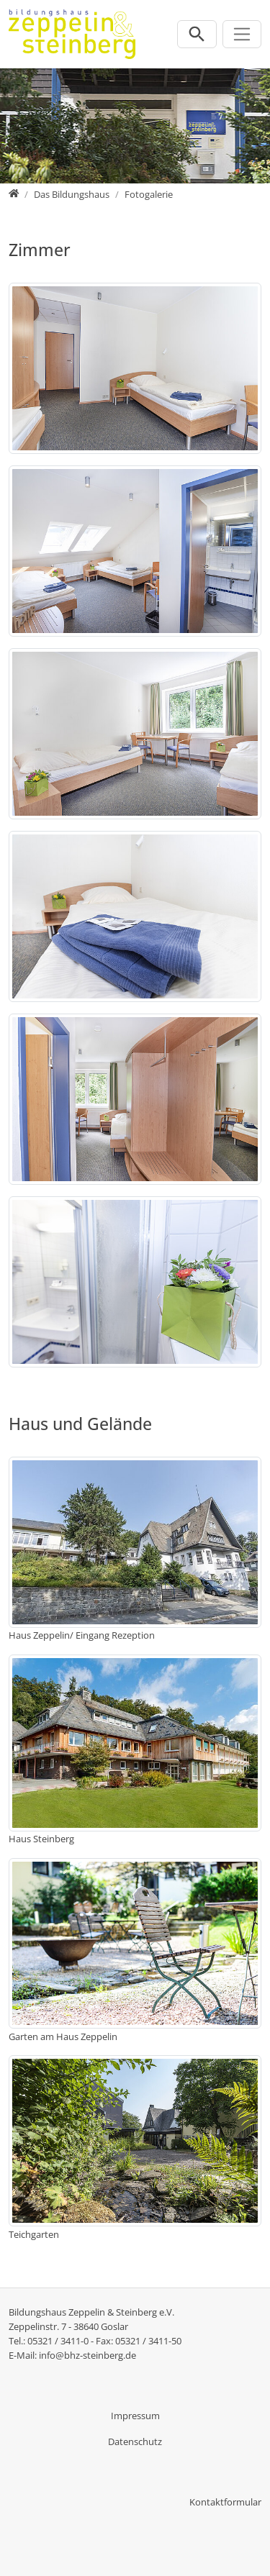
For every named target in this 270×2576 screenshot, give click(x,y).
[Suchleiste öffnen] (197, 34)
